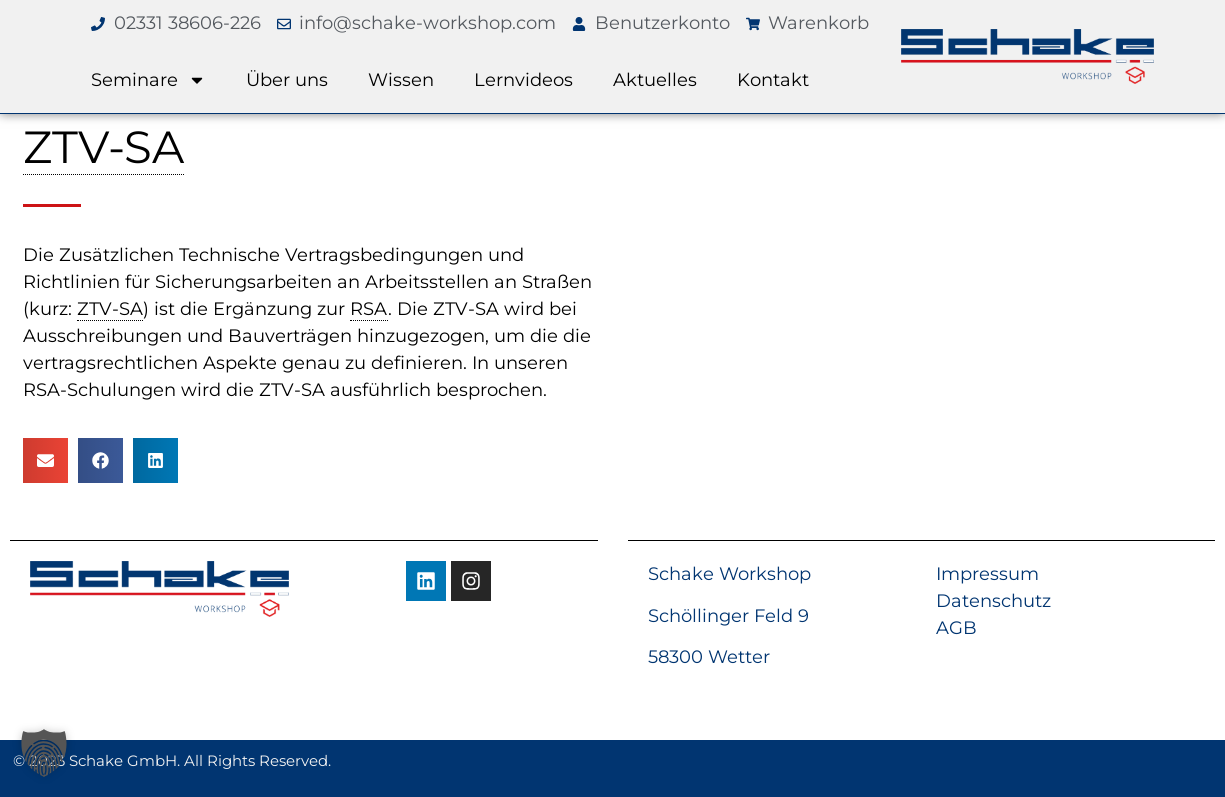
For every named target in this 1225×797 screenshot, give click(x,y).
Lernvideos (523, 80)
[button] (45, 460)
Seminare (148, 80)
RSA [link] (369, 309)
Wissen (401, 80)
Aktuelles (655, 80)
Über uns (287, 80)
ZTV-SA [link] (103, 146)
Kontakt (773, 80)
